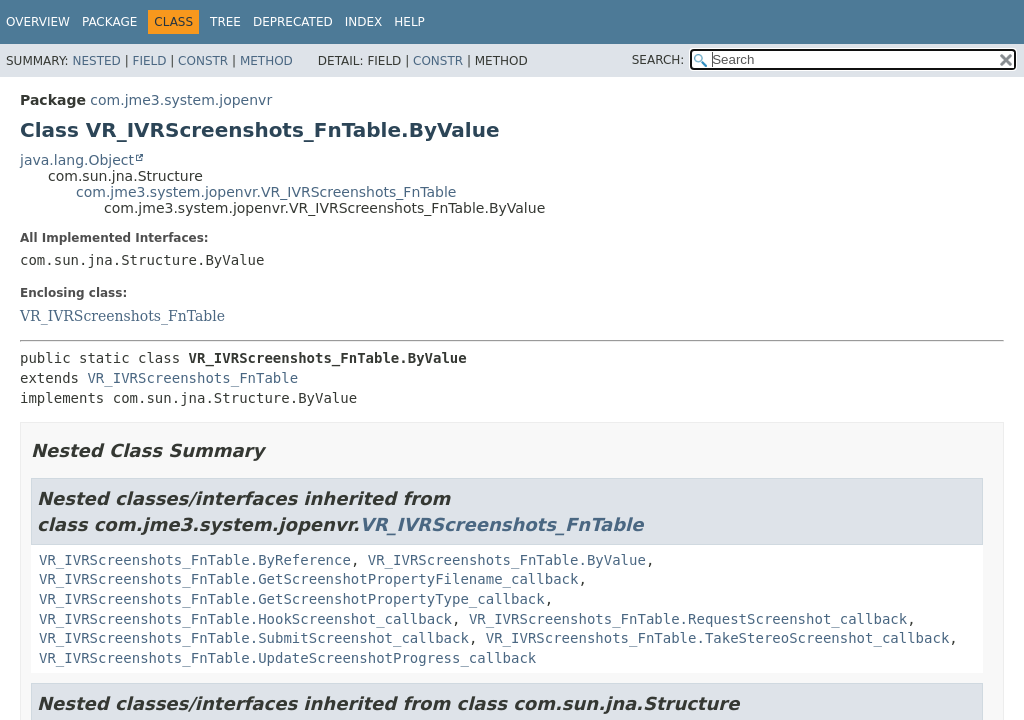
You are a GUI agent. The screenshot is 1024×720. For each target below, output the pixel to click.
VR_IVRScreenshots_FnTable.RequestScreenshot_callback (688, 619)
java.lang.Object (77, 160)
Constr (203, 61)
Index (364, 22)
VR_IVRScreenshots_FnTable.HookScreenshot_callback (245, 619)
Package (109, 22)
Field (149, 61)
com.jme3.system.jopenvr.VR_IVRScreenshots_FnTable (266, 192)
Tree (225, 22)
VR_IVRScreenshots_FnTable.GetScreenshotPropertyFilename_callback (308, 579)
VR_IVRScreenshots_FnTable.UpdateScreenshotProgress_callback (287, 658)
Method (266, 61)
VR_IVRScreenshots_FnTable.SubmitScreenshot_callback (254, 638)
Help (409, 22)
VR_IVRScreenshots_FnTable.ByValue (507, 560)
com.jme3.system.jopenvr (181, 100)
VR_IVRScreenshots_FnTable (122, 316)
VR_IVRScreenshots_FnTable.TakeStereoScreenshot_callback (718, 638)
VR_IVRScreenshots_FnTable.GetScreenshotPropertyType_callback (292, 599)
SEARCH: (658, 60)
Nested (96, 61)
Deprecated (293, 22)
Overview (38, 22)
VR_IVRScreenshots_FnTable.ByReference (195, 560)
